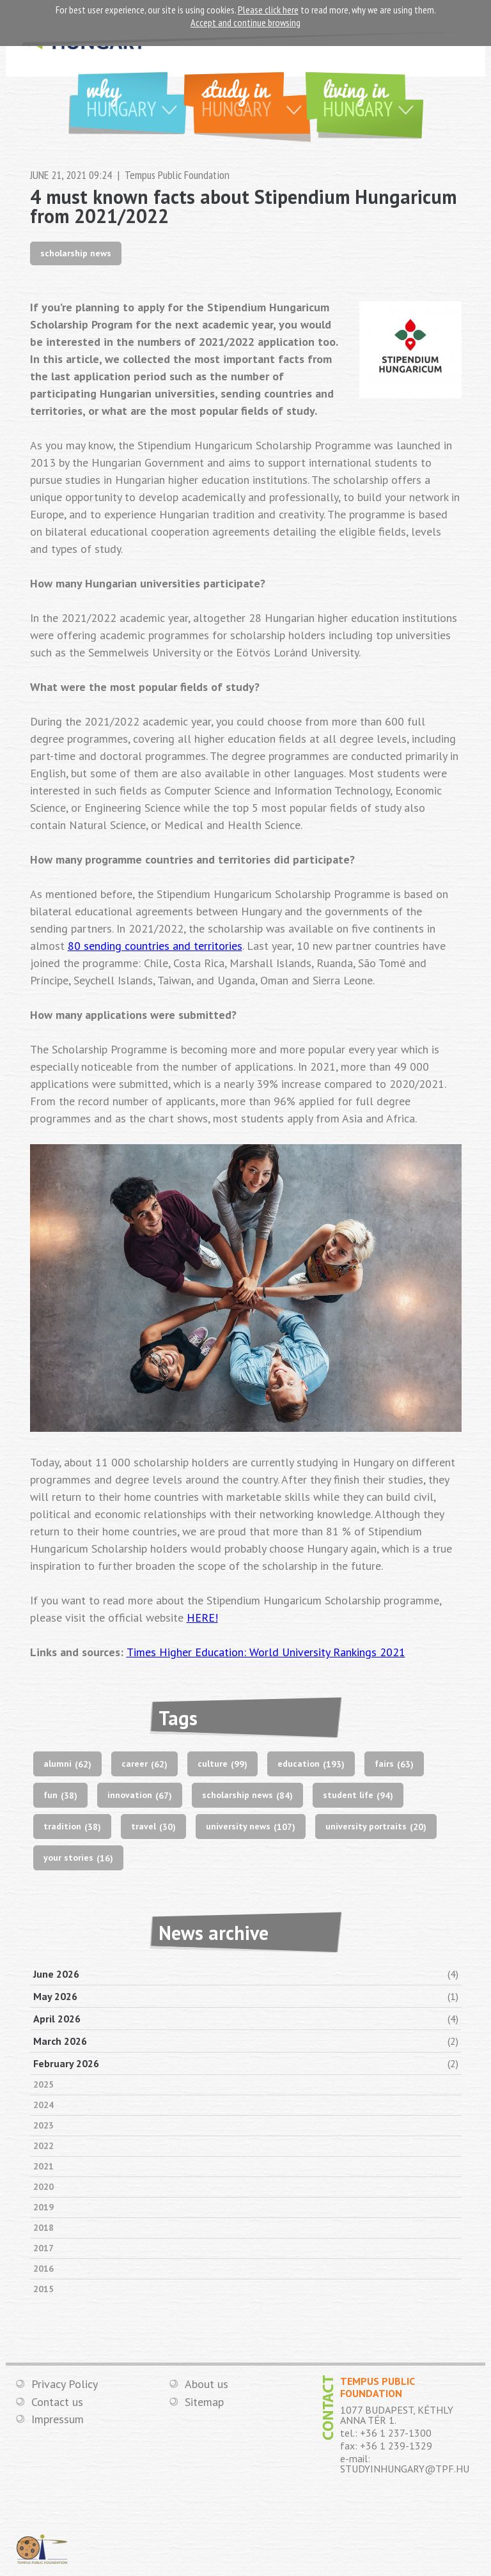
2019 (43, 2207)
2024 (43, 2105)
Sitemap (204, 2402)
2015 (43, 2289)
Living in (373, 97)
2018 (43, 2227)
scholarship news (75, 253)
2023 (43, 2125)
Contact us (57, 2402)
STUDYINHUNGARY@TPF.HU (404, 2469)
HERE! (202, 1617)
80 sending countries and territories (155, 945)
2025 (43, 2084)
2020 (43, 2186)
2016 (43, 2268)
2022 (43, 2146)
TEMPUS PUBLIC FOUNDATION (42, 2549)
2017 (43, 2248)
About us (206, 2384)
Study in (256, 97)
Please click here (268, 9)
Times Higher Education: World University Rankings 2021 (266, 1652)
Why (136, 97)
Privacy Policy (64, 2384)
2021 (43, 2166)
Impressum (57, 2420)
